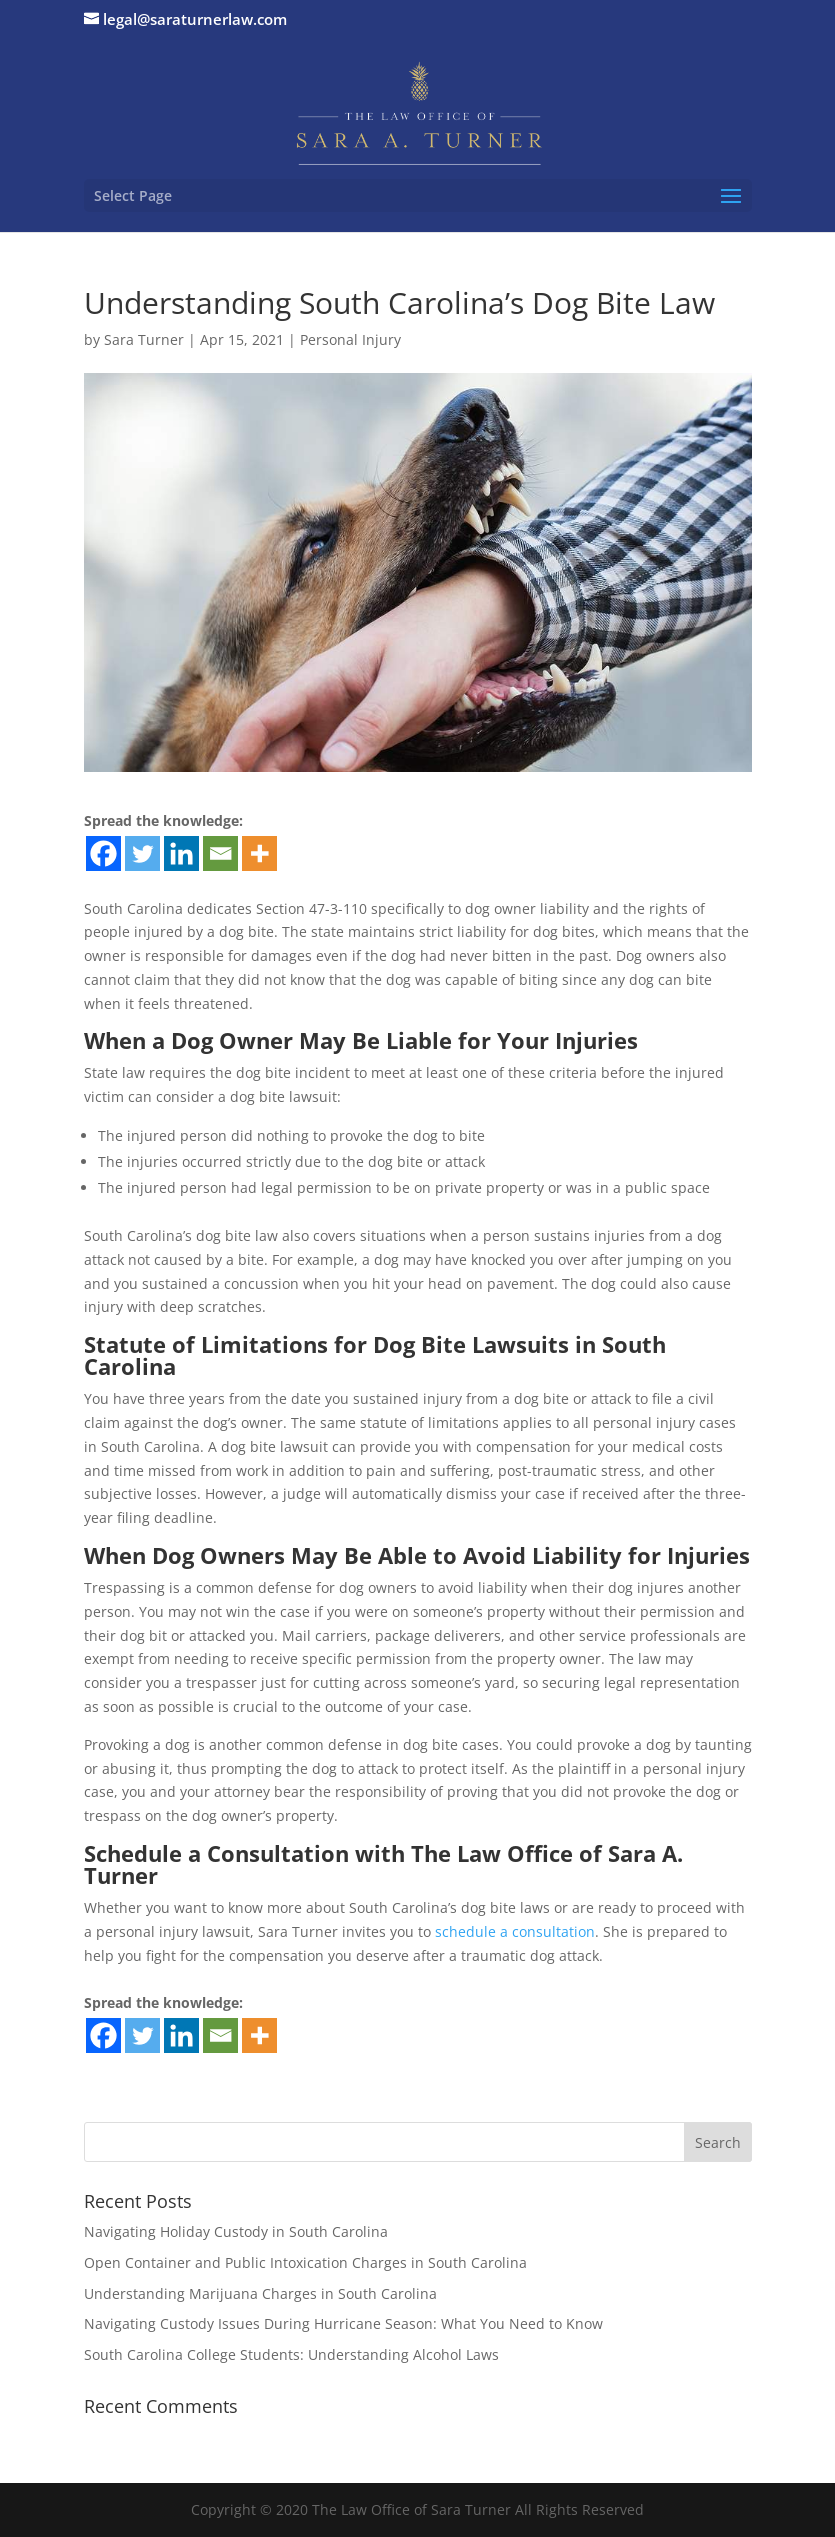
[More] (259, 853)
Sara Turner (144, 339)
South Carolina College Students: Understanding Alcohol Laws (291, 2354)
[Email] (220, 853)
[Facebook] (103, 853)
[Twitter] (142, 853)
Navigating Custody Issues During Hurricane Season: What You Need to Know (343, 2323)
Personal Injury (350, 339)
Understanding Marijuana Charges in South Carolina (260, 2293)
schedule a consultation (515, 1931)
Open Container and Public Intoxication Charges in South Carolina (305, 2262)
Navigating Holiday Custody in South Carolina (236, 2231)
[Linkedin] (181, 853)
